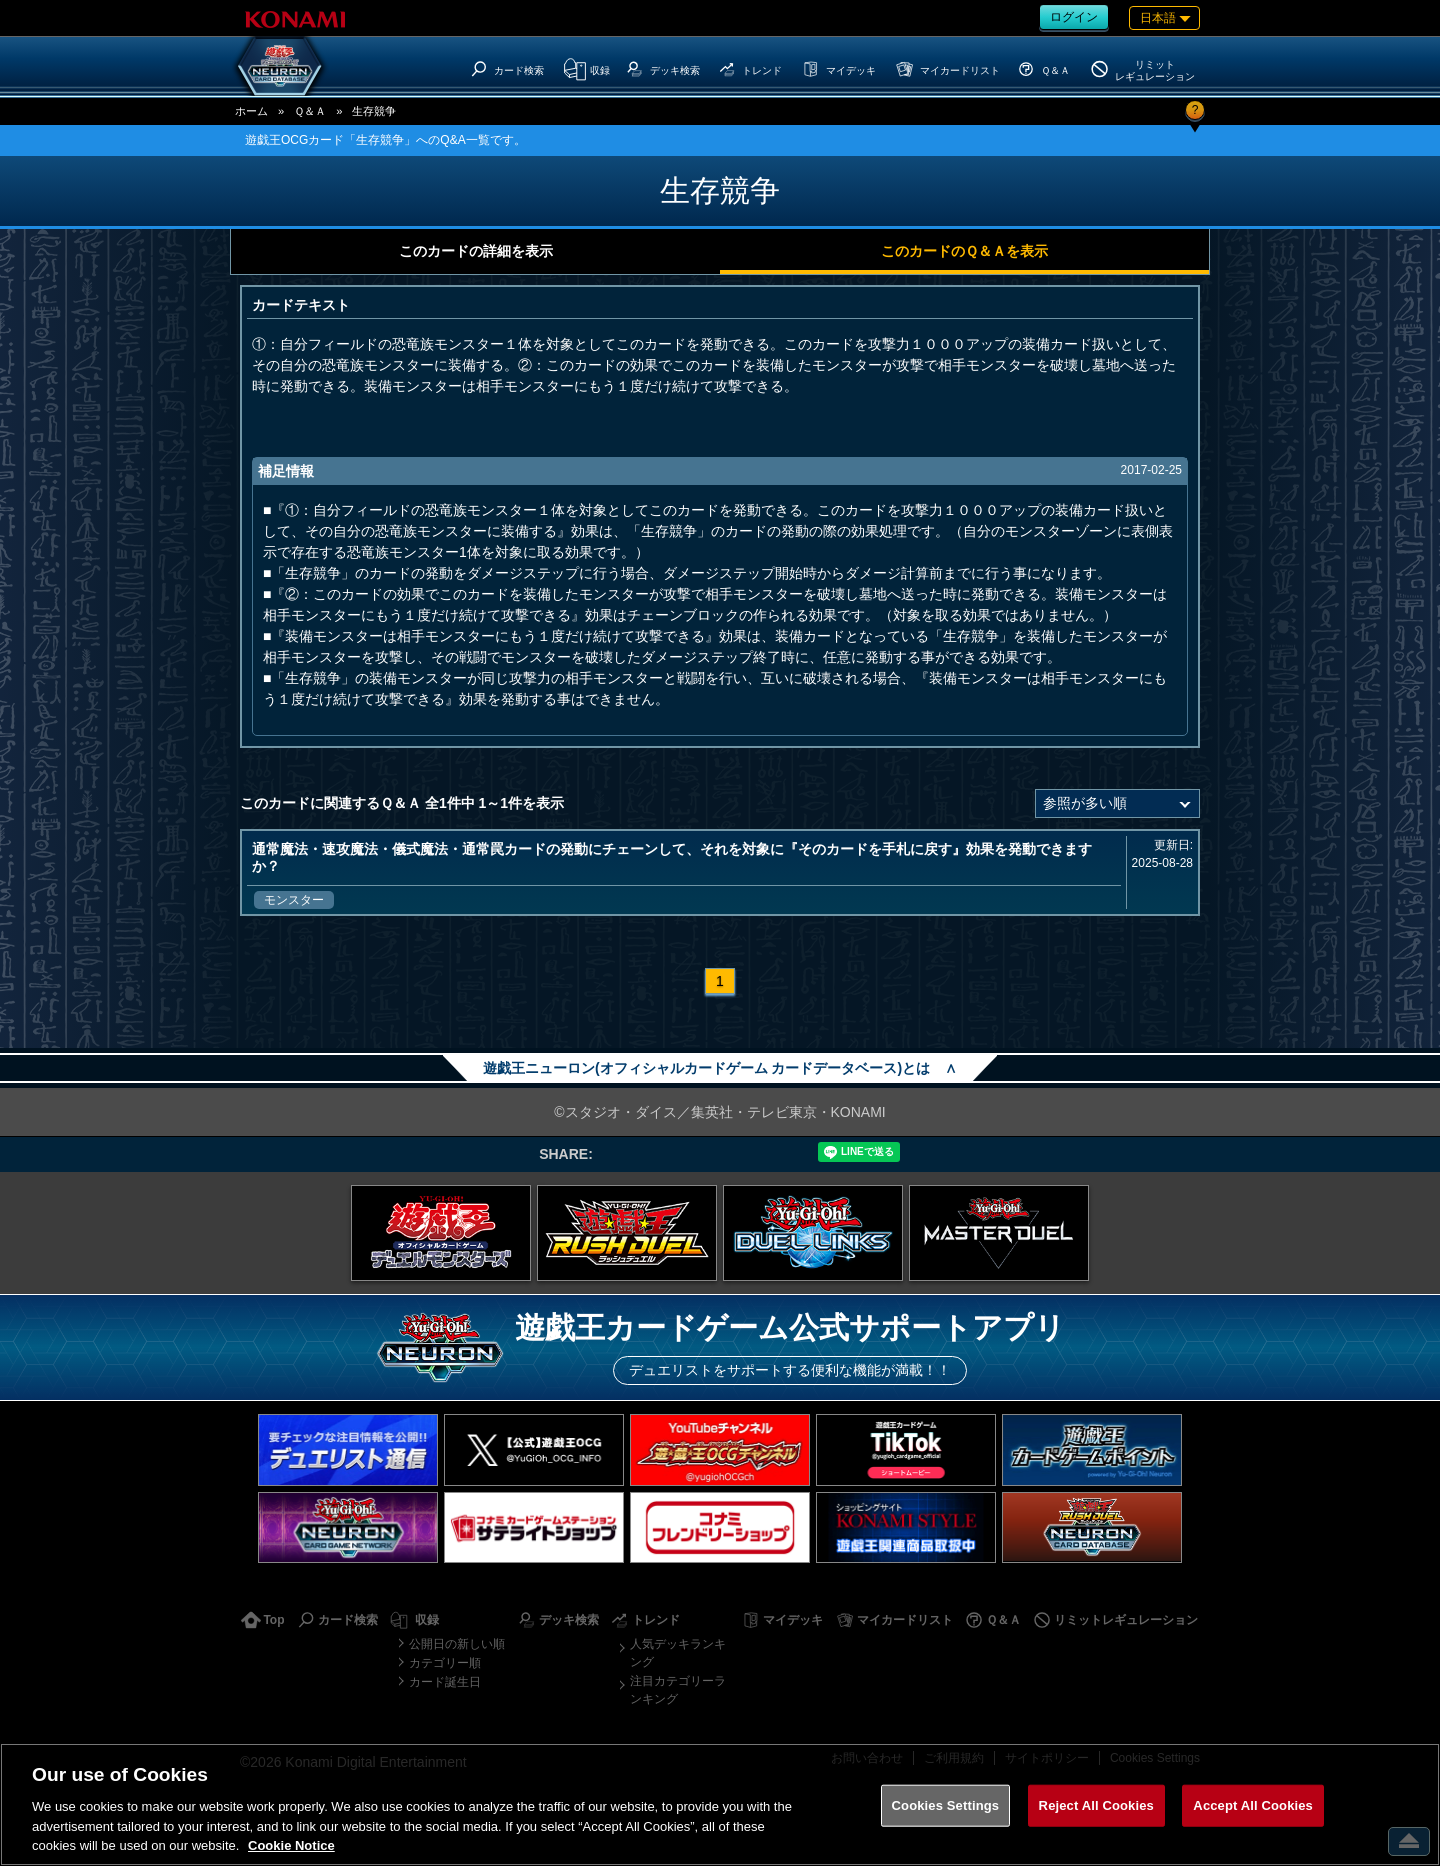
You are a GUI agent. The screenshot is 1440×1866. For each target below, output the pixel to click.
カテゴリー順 (445, 1663)
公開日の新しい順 (457, 1644)
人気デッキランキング (678, 1653)
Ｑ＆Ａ (310, 111)
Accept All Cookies (1253, 1805)
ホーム (251, 111)
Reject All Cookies (1096, 1805)
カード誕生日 (445, 1682)
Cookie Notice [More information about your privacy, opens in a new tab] (291, 1845)
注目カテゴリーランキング (678, 1690)
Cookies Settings (946, 1805)
